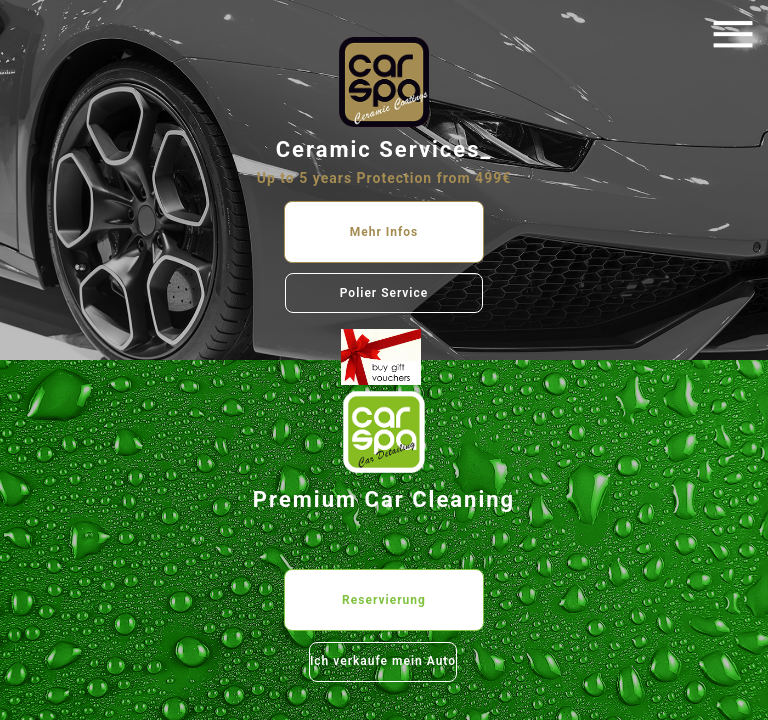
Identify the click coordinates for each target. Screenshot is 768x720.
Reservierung (384, 600)
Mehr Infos (384, 232)
